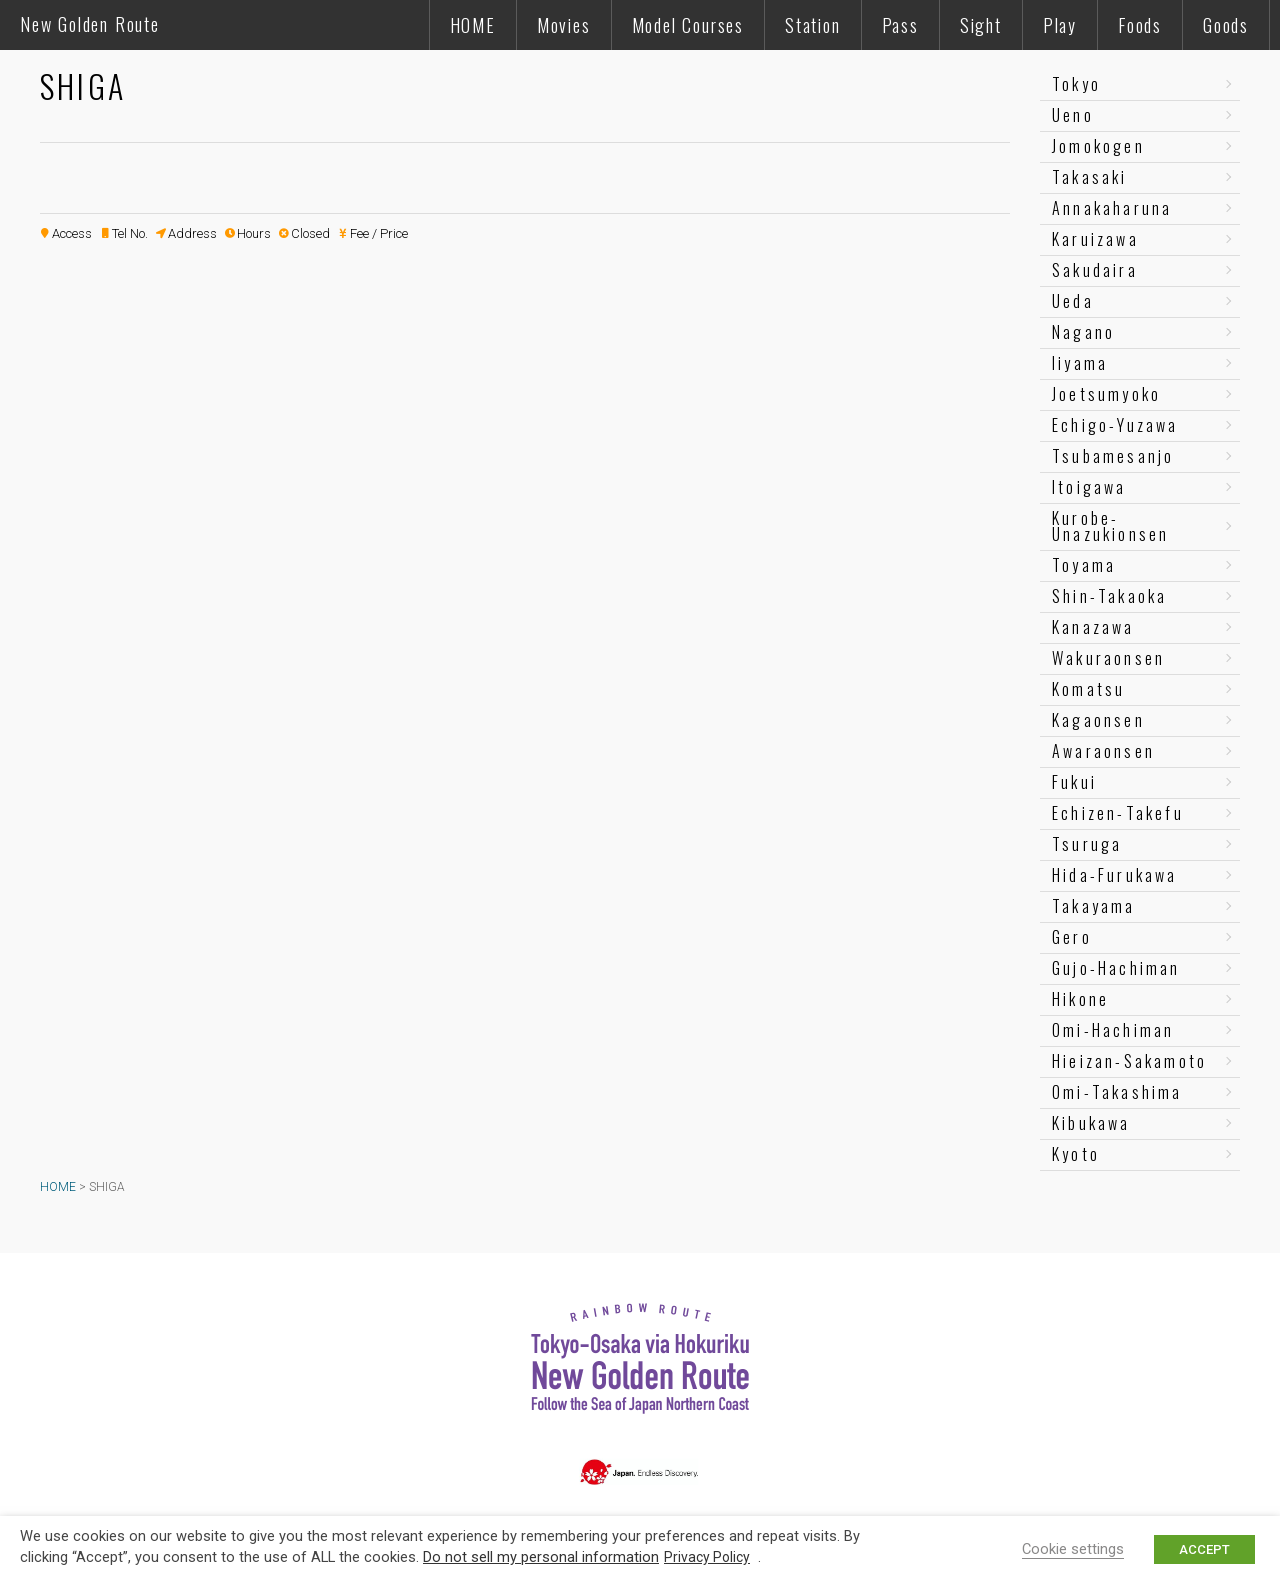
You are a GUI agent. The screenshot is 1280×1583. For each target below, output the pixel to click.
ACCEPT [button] (1204, 1549)
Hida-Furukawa (1115, 875)
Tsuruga (1087, 844)
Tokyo (1076, 84)
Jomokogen (1098, 146)
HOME (473, 25)
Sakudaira (1095, 270)
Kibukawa (1091, 1123)
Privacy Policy (707, 1557)
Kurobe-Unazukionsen (1110, 526)
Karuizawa (1095, 239)
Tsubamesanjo (1113, 456)
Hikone (1080, 999)
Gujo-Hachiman (1116, 968)
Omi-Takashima (1117, 1092)
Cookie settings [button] (1073, 1549)
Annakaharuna (1112, 208)
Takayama (1094, 906)
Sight (981, 25)
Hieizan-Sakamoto (1129, 1061)
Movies (564, 25)
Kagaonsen (1098, 720)
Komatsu (1088, 689)
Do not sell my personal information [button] (541, 1557)
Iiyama (1080, 363)
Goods (1226, 25)
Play (1060, 25)
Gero (1072, 937)
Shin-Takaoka (1109, 596)
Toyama (1084, 565)
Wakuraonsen (1108, 658)
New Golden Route (90, 24)
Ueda (1073, 301)
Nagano (1083, 332)
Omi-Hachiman (1113, 1030)
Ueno (1073, 115)
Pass (900, 25)
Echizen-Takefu (1118, 813)
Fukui (1074, 782)
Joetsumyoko (1106, 394)
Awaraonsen (1103, 751)
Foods (1140, 25)
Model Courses (688, 25)
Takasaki (1090, 177)
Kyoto (1076, 1154)
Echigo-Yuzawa (1115, 425)
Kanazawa (1093, 627)
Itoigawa (1089, 487)
